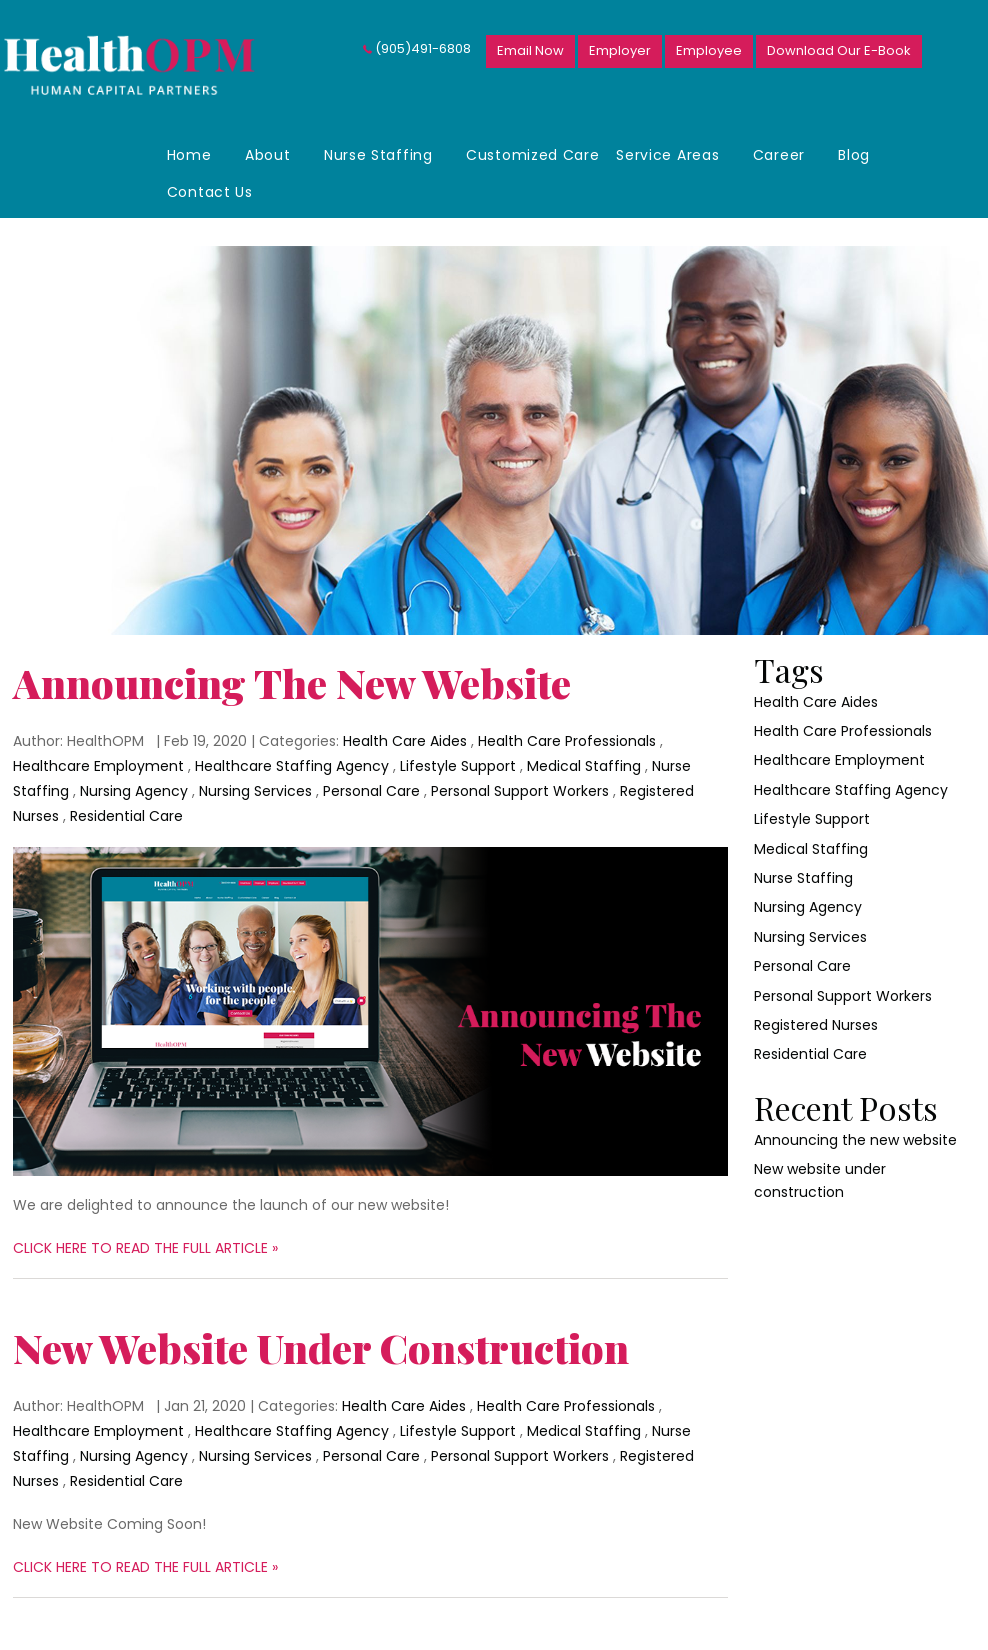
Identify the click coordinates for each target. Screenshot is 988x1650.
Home (189, 155)
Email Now (530, 50)
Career (779, 155)
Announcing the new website (292, 682)
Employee (709, 50)
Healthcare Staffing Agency (292, 766)
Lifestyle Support (458, 766)
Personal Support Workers (520, 791)
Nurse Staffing (378, 155)
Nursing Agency (134, 791)
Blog (854, 155)
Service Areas (667, 155)
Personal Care (371, 791)
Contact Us (210, 192)
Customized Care (533, 155)
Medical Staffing (584, 766)
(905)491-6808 (423, 48)
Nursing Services (255, 791)
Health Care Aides (405, 741)
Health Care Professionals (567, 741)
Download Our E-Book (839, 50)
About (268, 155)
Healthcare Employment (98, 766)
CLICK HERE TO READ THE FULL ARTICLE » (145, 1248)
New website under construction (321, 1347)
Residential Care (126, 816)
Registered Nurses (816, 1025)
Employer (620, 50)
